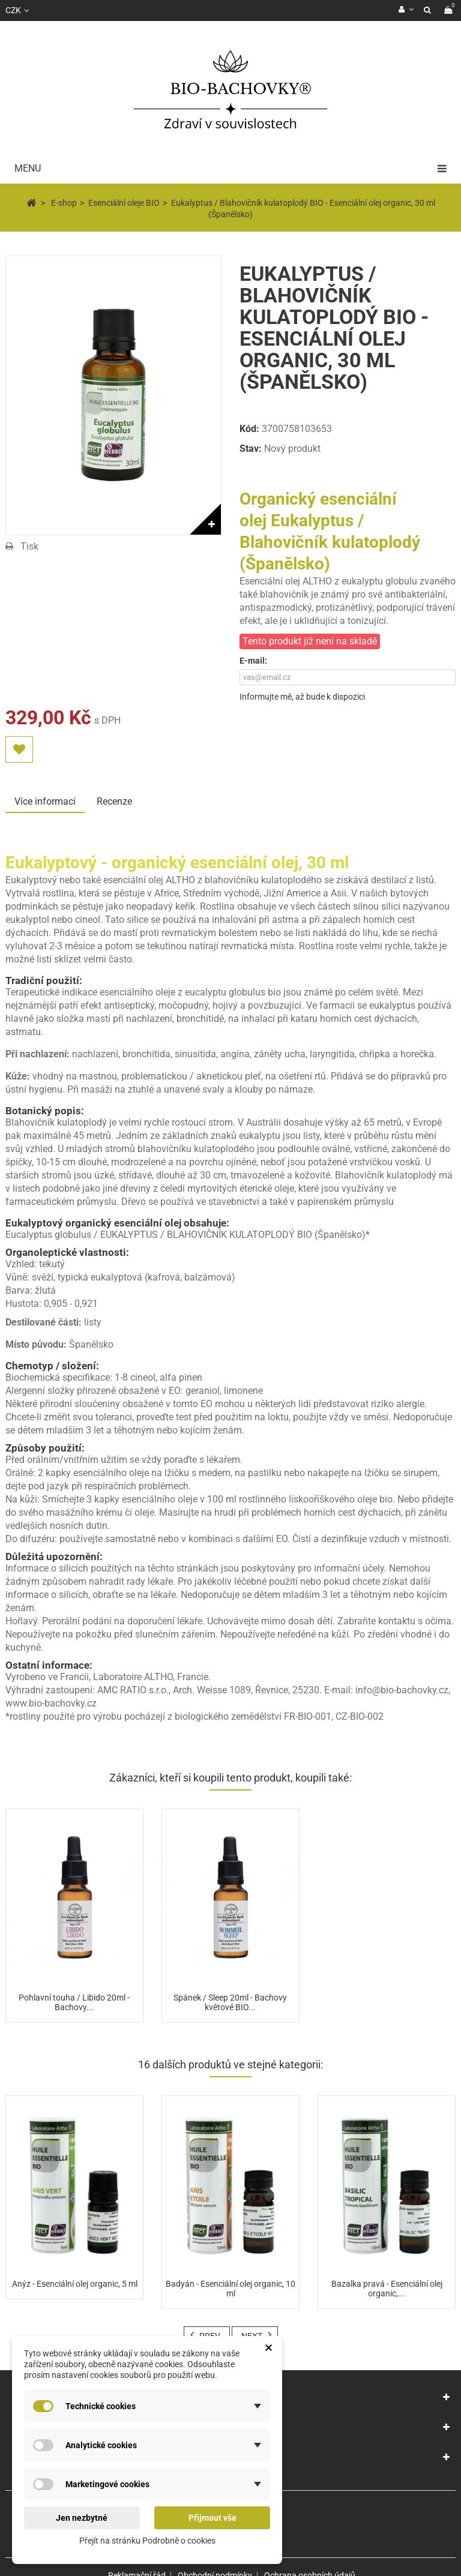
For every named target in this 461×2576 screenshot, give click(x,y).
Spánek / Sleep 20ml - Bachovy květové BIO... (230, 2002)
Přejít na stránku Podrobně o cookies (147, 2540)
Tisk (29, 546)
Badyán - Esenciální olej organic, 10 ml (230, 2288)
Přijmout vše (212, 2518)
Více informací (45, 801)
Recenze (114, 801)
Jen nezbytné (81, 2518)
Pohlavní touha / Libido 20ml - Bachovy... (74, 2002)
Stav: (251, 448)
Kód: (249, 428)
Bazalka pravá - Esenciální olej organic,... (386, 2288)
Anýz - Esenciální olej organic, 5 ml (74, 2284)
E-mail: (253, 660)
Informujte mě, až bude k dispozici (302, 696)
